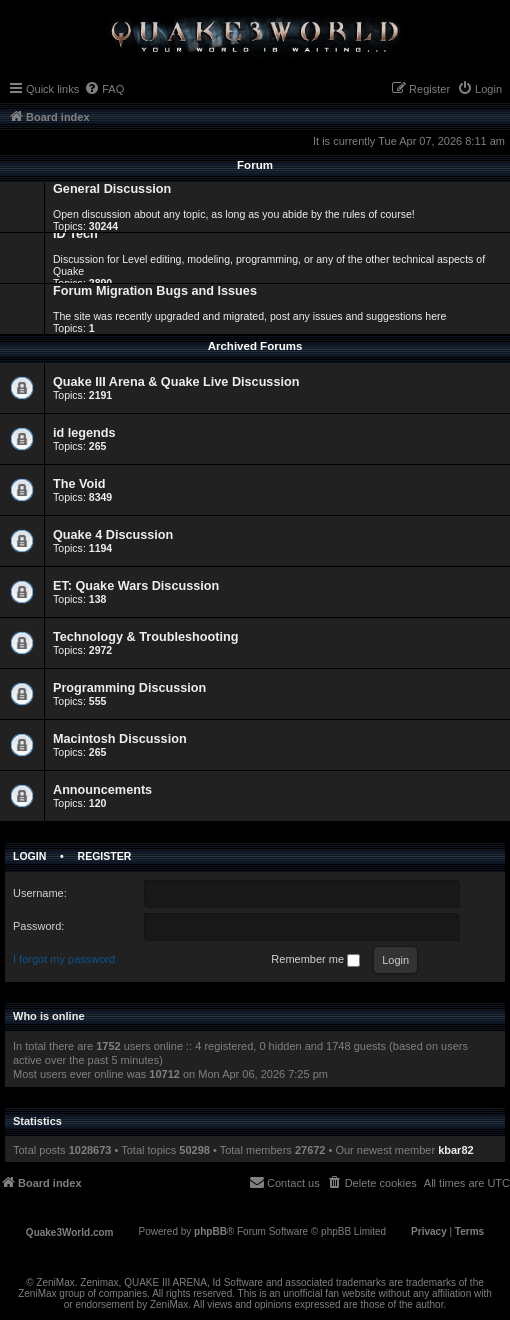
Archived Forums (255, 346)
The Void (79, 484)
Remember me (315, 960)
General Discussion (112, 189)
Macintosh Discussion (120, 739)
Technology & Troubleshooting (145, 637)
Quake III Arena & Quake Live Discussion (176, 382)
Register (105, 856)
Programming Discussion (129, 688)
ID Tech (75, 234)
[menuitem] (104, 89)
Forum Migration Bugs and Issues (155, 291)
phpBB (210, 1231)
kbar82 (455, 1150)
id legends (84, 433)
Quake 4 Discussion (113, 535)
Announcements (102, 790)
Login (29, 856)
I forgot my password (64, 959)
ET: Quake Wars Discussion (136, 586)
